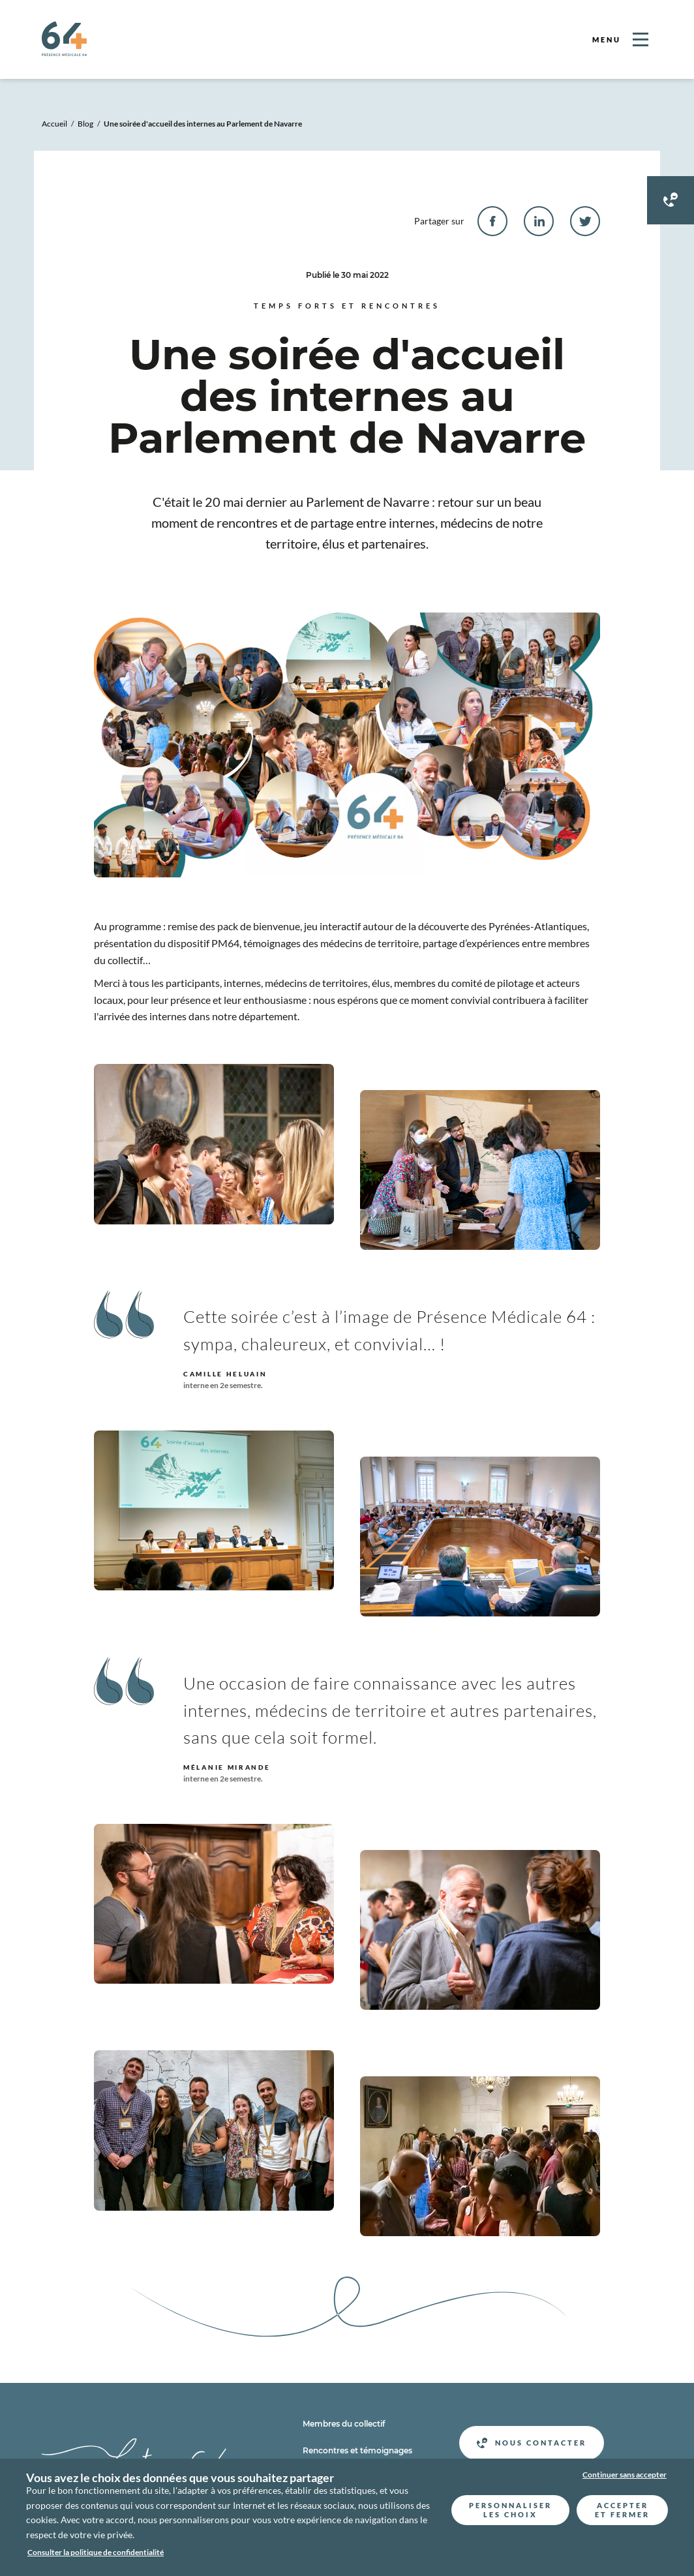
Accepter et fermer (622, 2510)
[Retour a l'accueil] (64, 52)
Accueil (54, 124)
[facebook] (492, 221)
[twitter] (585, 221)
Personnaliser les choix (510, 2510)
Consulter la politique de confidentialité (95, 2552)
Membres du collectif (344, 2424)
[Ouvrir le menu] (620, 39)
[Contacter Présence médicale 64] (670, 200)
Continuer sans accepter (624, 2474)
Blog (85, 124)
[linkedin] (539, 221)
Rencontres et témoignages (357, 2450)
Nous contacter (531, 2443)
